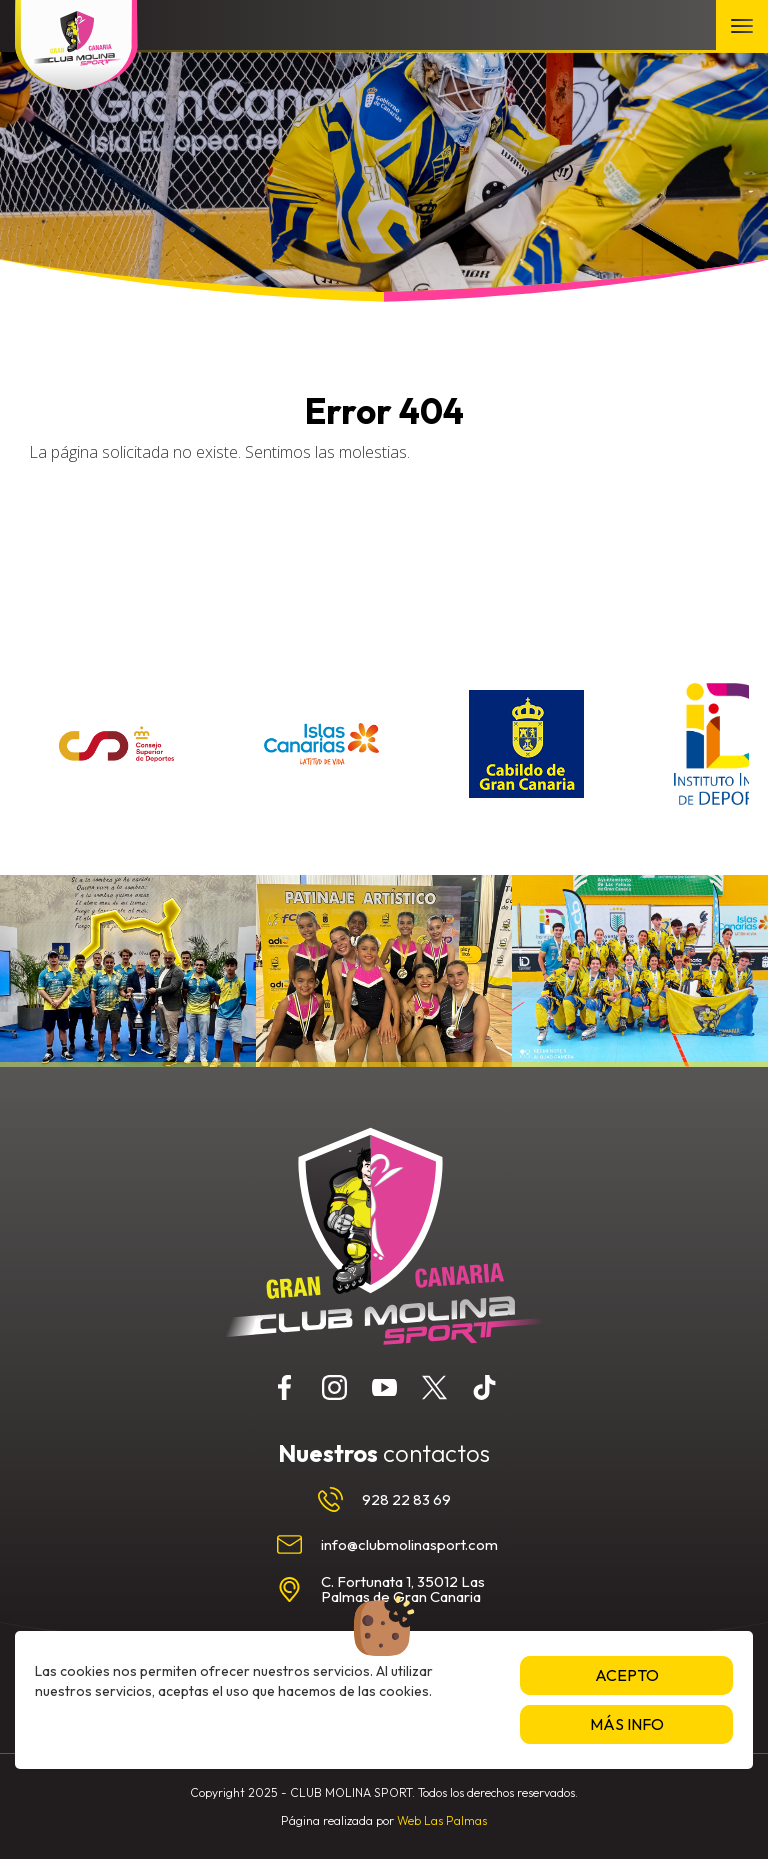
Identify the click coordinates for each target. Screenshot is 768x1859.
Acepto (627, 1675)
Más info (627, 1724)
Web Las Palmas (442, 1820)
